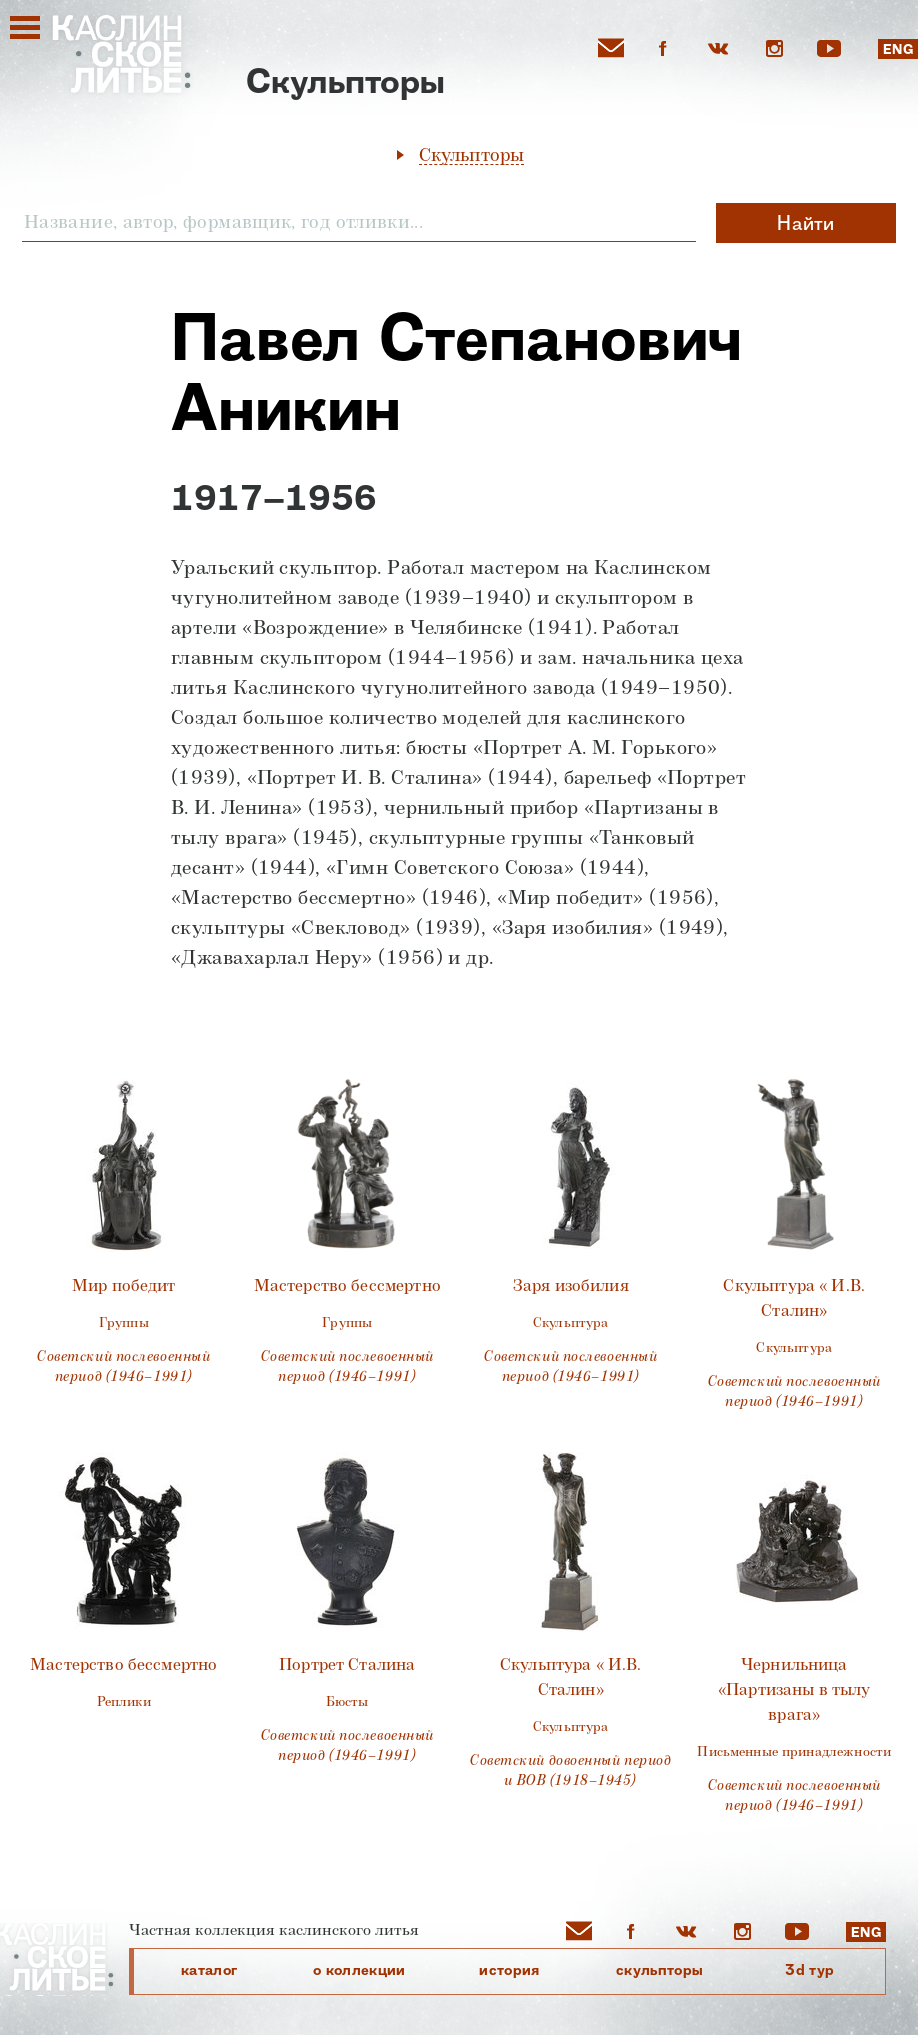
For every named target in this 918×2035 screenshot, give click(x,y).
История (509, 1970)
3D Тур (809, 1970)
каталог (209, 1970)
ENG (897, 49)
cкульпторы (660, 1970)
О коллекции (359, 1970)
